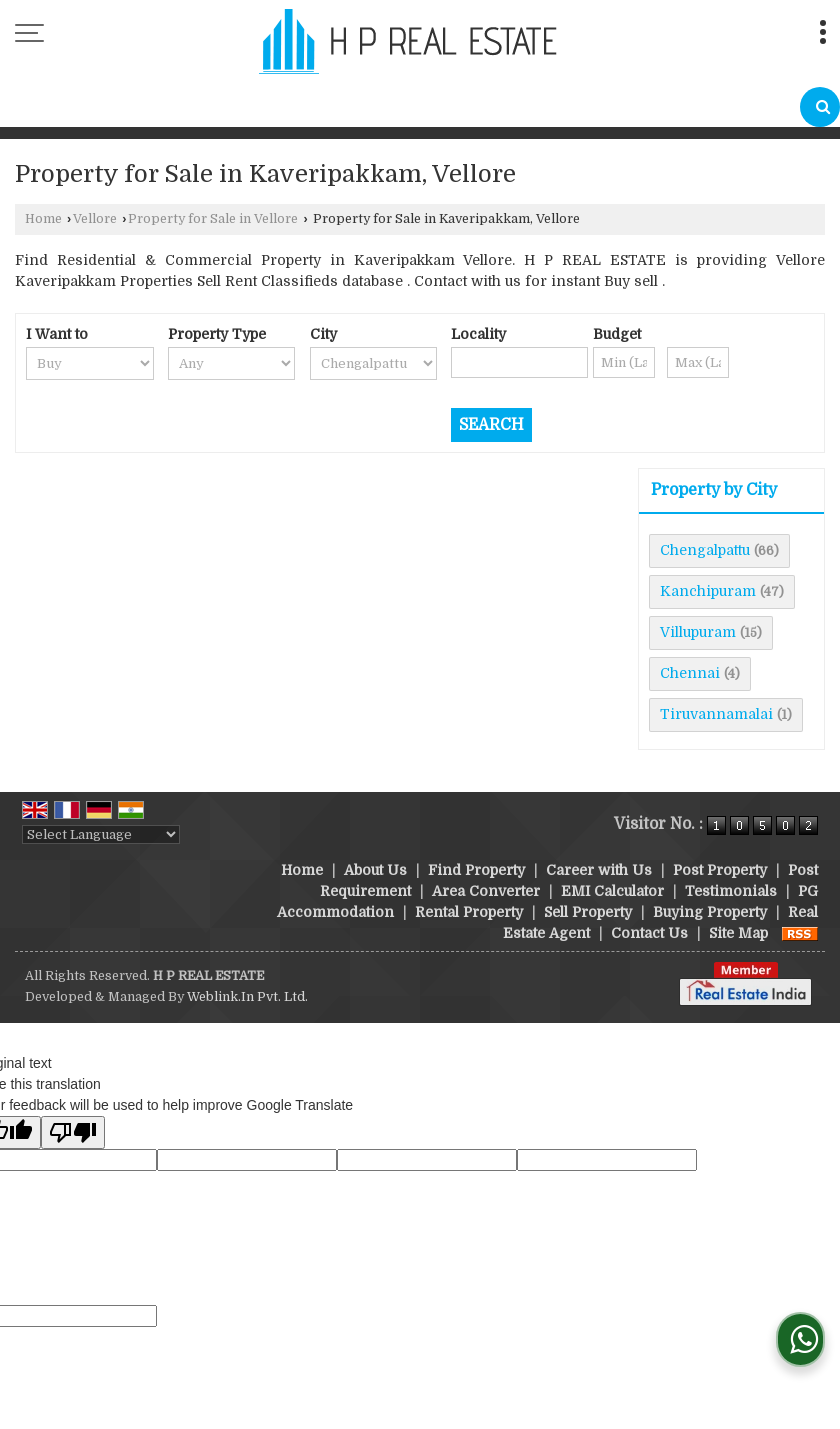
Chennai (690, 673)
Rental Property (469, 912)
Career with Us (599, 870)
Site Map (738, 933)
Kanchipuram (708, 591)
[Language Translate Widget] (101, 834)
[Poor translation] (73, 1132)
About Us (375, 870)
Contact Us (649, 933)
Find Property (476, 870)
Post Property (720, 870)
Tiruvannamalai (716, 714)
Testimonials (731, 891)
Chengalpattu (705, 550)
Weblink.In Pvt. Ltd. (247, 997)
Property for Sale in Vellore (213, 219)
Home (43, 219)
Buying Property (710, 912)
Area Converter (486, 891)
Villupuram (698, 632)
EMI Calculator (612, 891)
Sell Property (588, 912)
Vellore (95, 219)
